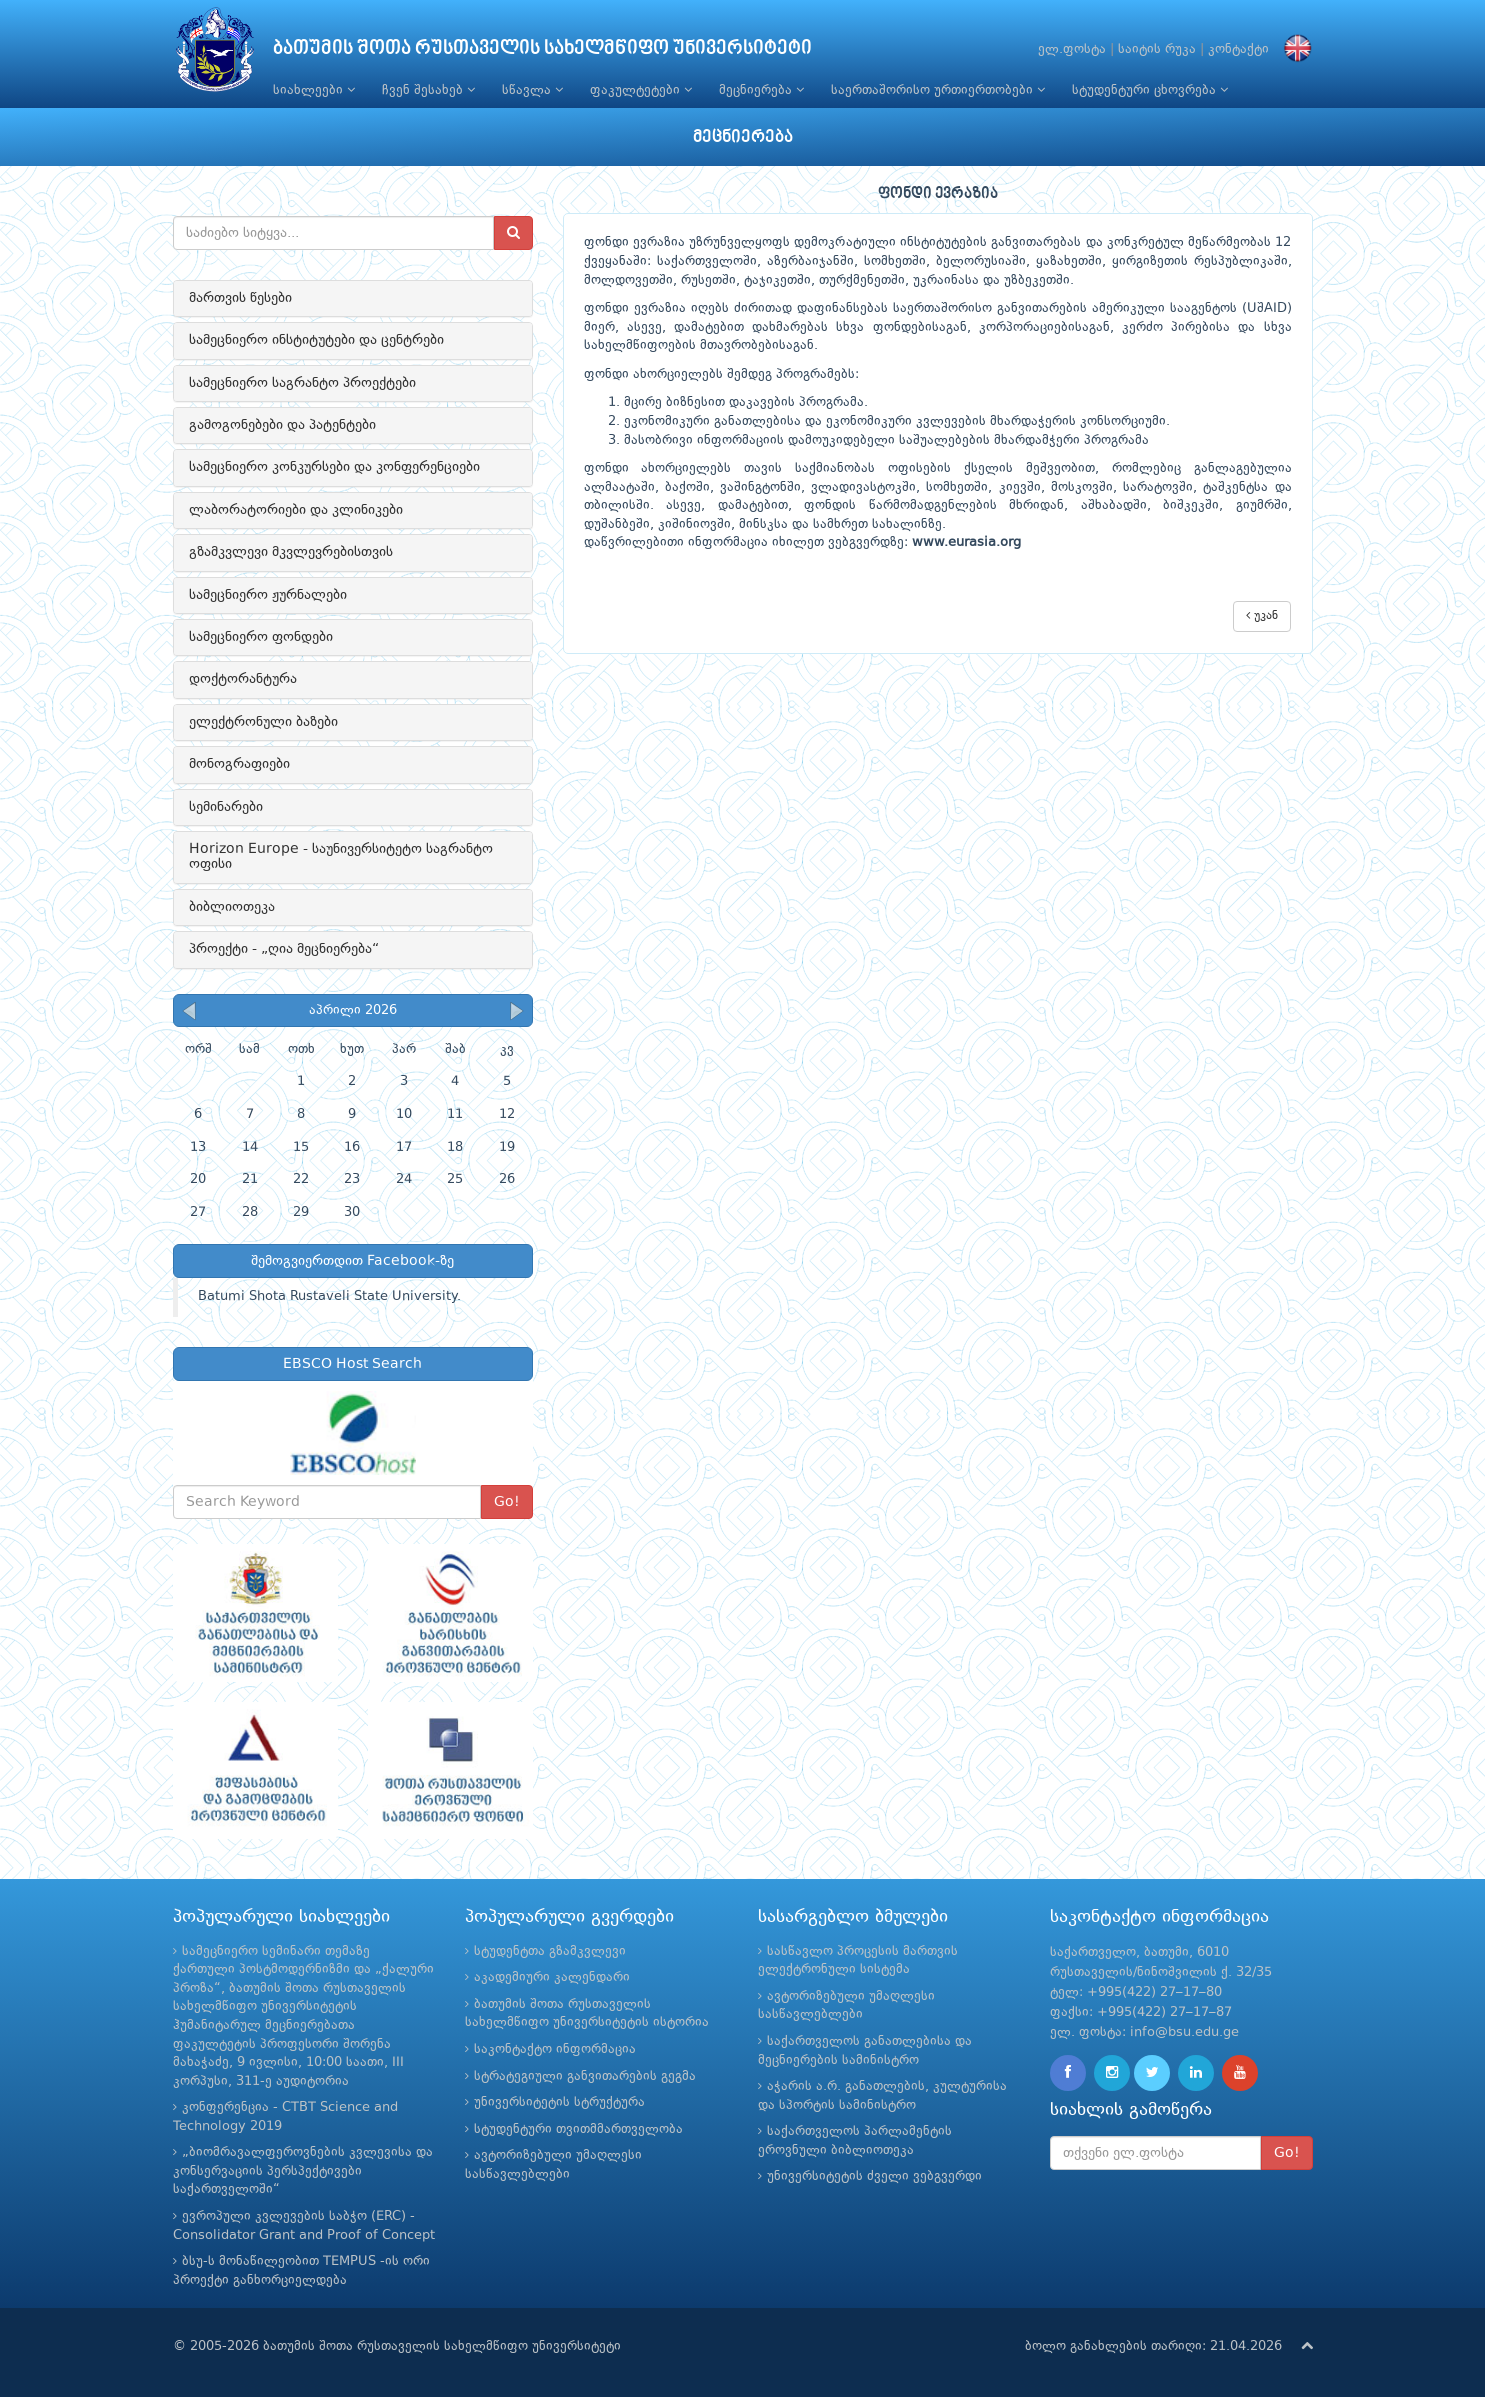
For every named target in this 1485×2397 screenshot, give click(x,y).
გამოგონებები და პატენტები (282, 425)
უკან (1262, 615)
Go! (507, 1502)
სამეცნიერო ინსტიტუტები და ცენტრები (316, 340)
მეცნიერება (761, 90)
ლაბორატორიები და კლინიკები (296, 510)
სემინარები (226, 807)
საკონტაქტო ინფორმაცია (555, 2049)
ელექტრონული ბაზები (263, 722)
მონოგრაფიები (239, 764)
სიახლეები (314, 90)
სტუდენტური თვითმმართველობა (578, 2129)
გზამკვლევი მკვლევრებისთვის (291, 552)
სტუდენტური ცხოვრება (1150, 90)
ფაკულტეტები (641, 90)
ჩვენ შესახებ (428, 90)
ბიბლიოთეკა (232, 907)
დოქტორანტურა (243, 679)
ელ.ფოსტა (1072, 49)
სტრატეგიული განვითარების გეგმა (585, 2076)
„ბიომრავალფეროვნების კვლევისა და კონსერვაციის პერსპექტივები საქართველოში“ (303, 2171)
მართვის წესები (240, 298)
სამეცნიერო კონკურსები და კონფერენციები (334, 467)
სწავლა (532, 90)
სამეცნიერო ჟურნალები (268, 595)
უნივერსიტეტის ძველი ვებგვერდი (874, 2176)
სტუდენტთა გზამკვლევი (550, 1951)
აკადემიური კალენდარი (552, 1977)
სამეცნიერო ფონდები (261, 637)
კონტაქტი (1238, 49)
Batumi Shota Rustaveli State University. (329, 1296)
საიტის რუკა (1157, 49)
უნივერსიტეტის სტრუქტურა (559, 2102)
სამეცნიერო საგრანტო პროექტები (302, 383)
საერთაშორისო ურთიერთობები (938, 90)
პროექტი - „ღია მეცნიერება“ (284, 949)
